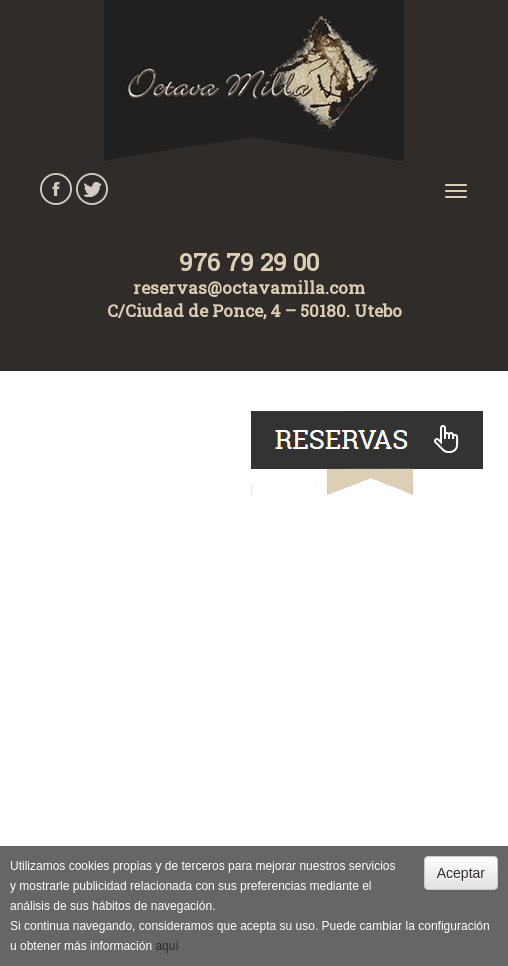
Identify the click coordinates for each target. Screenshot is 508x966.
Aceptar (461, 873)
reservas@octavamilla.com (249, 287)
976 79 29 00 (249, 262)
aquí (166, 946)
